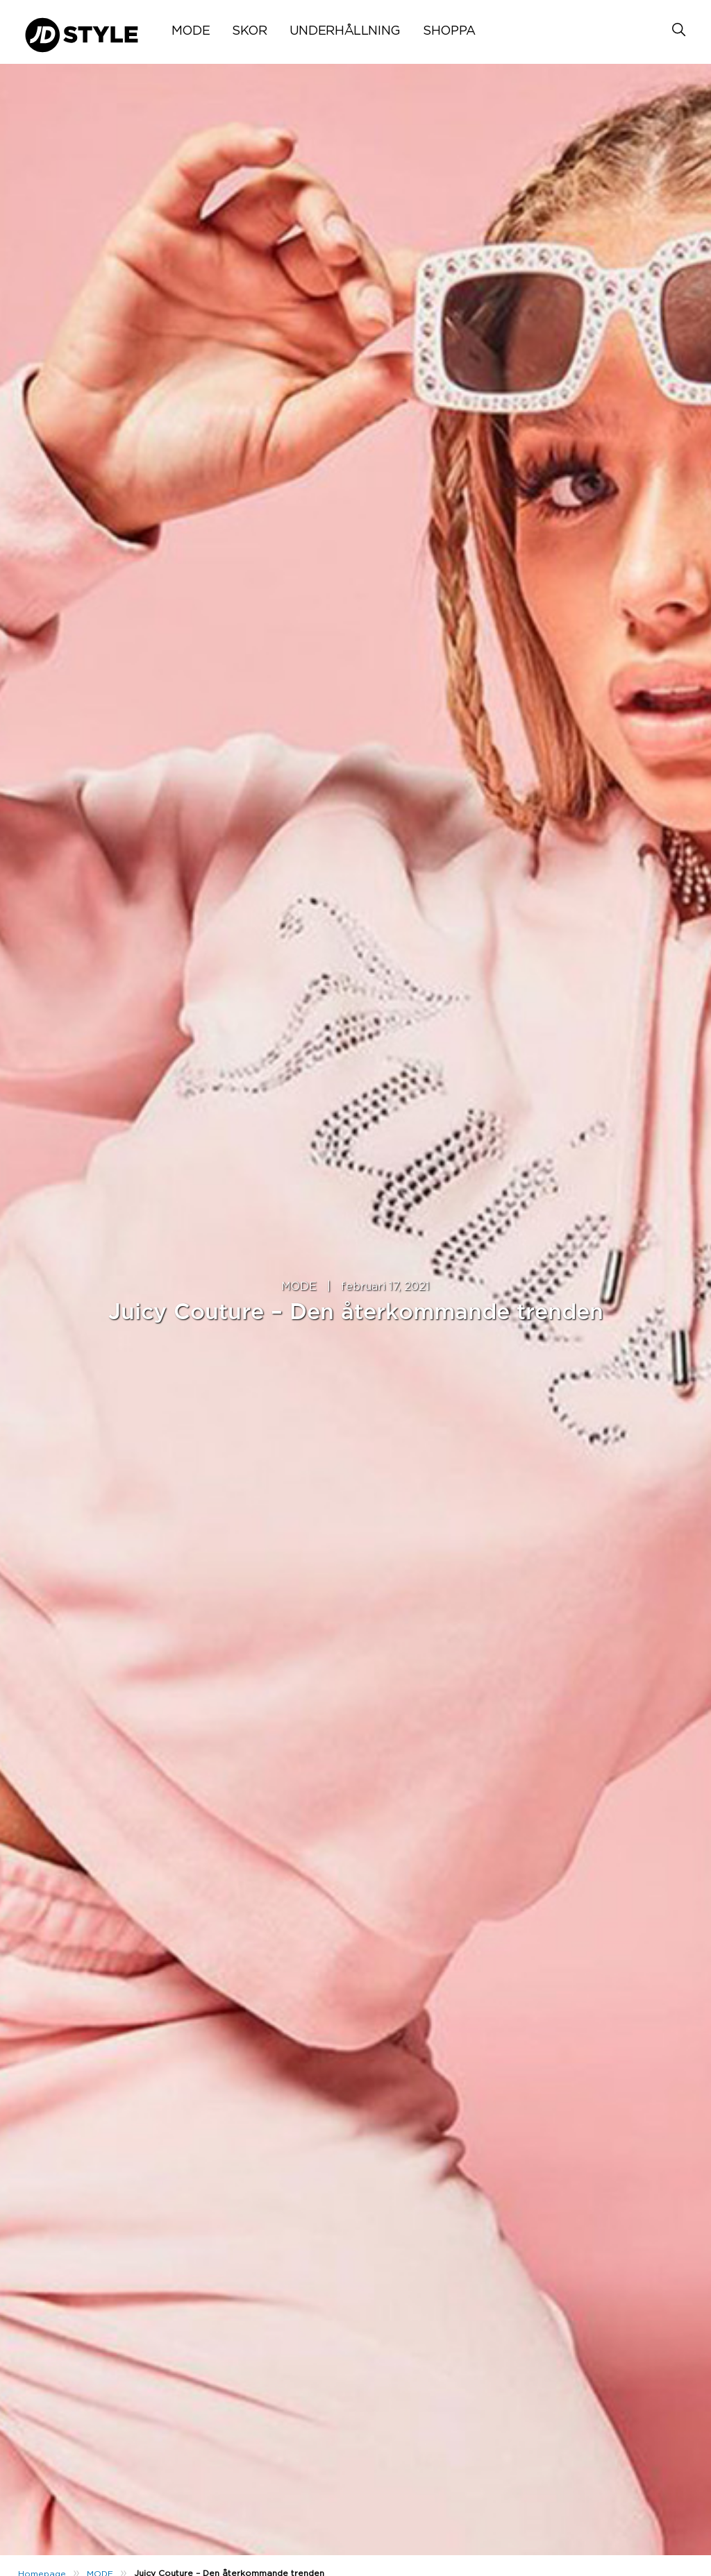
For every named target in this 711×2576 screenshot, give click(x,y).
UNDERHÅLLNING (345, 31)
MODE (191, 31)
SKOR (249, 31)
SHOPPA (449, 31)
